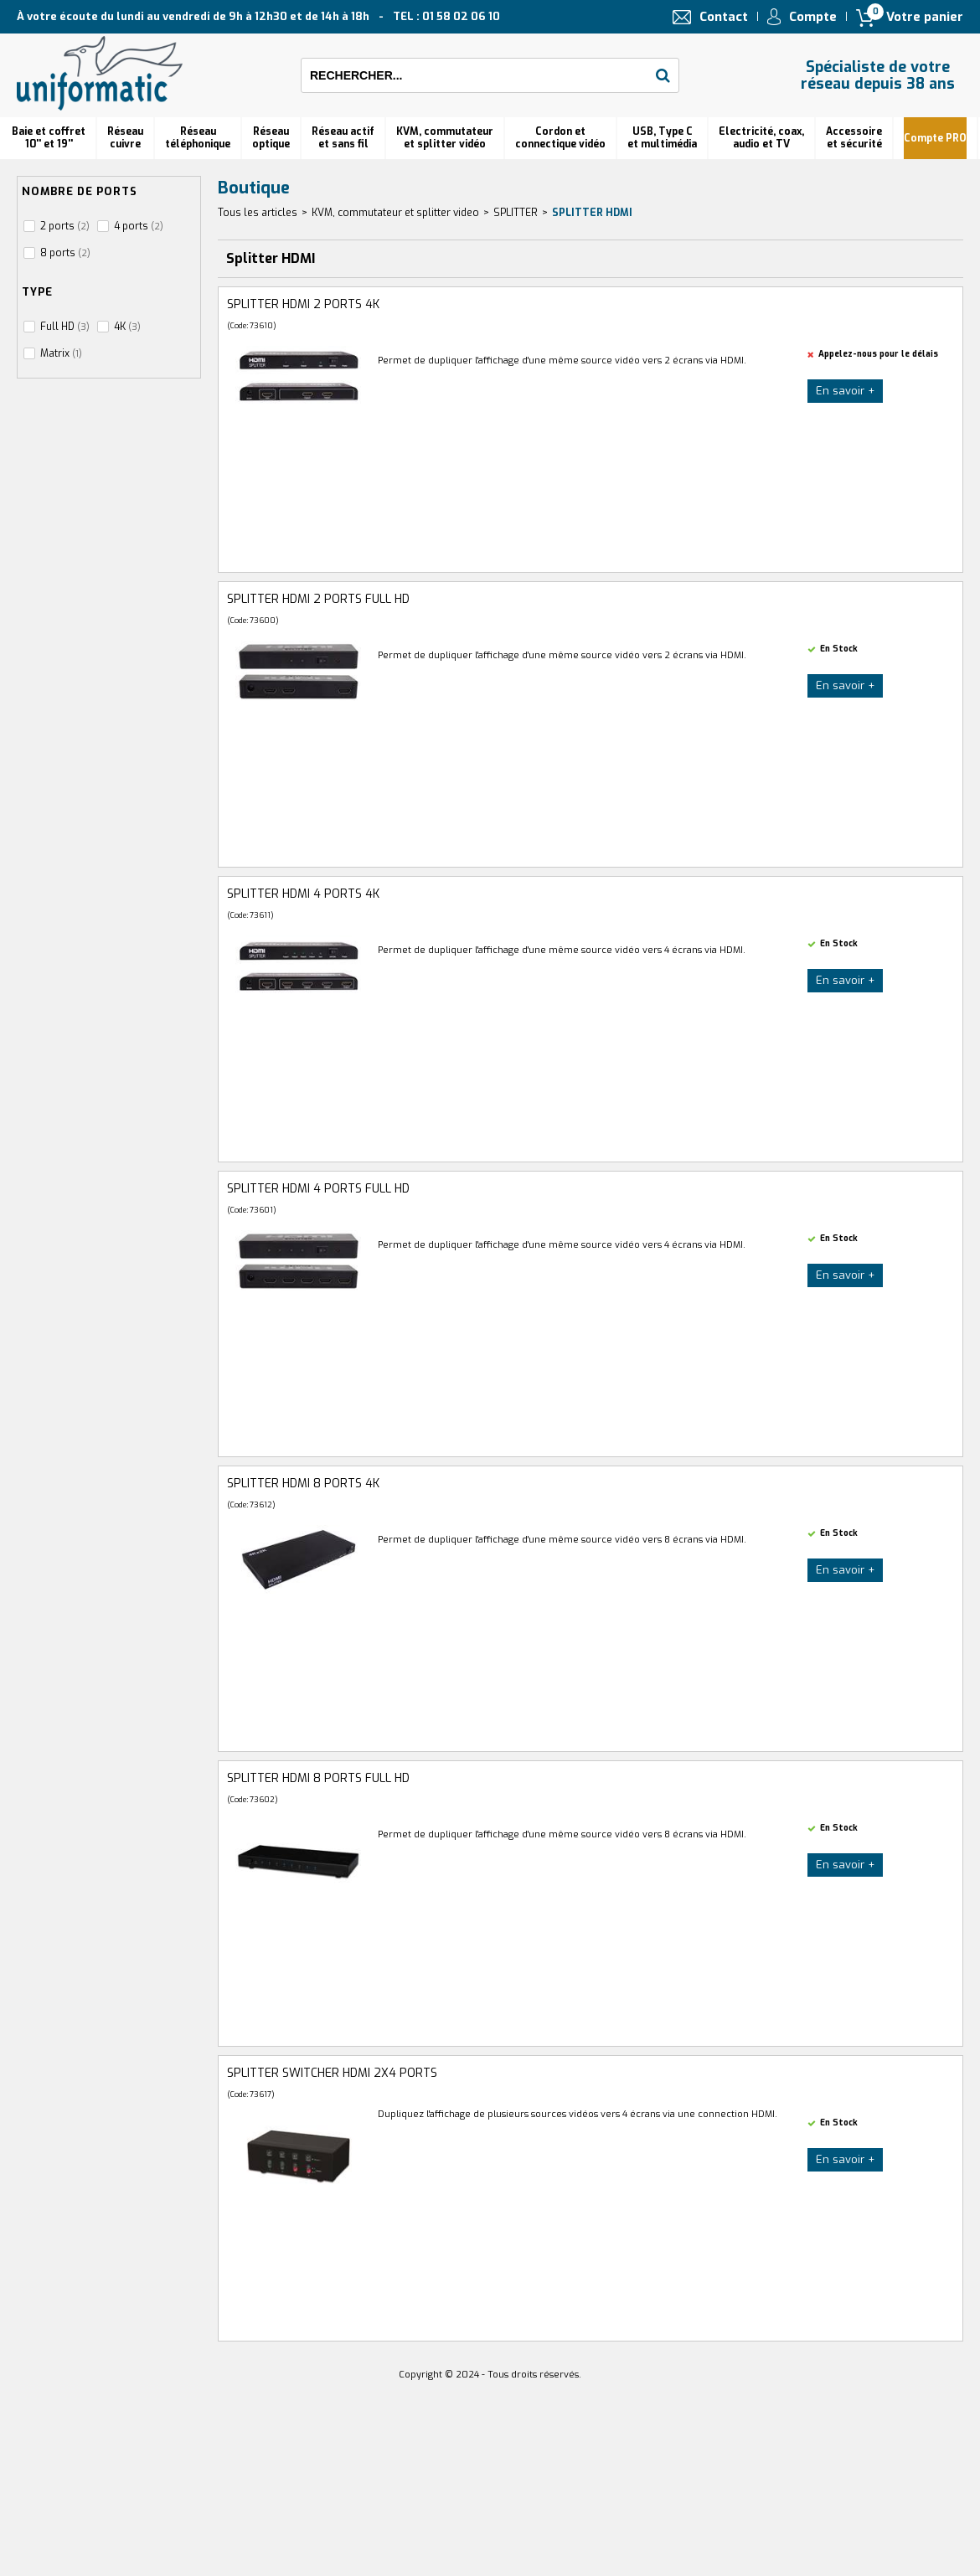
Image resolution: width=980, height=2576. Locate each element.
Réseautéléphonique (197, 138)
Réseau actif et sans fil (343, 138)
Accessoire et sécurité (854, 138)
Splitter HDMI (592, 212)
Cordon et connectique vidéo (560, 138)
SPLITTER (515, 212)
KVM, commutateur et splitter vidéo (444, 138)
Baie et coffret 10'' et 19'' (48, 138)
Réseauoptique (271, 138)
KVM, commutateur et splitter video (395, 212)
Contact (723, 16)
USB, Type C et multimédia (662, 138)
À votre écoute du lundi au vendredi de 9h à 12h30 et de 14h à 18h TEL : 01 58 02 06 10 (258, 16)
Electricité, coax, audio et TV (761, 138)
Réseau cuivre (125, 138)
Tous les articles (257, 212)
